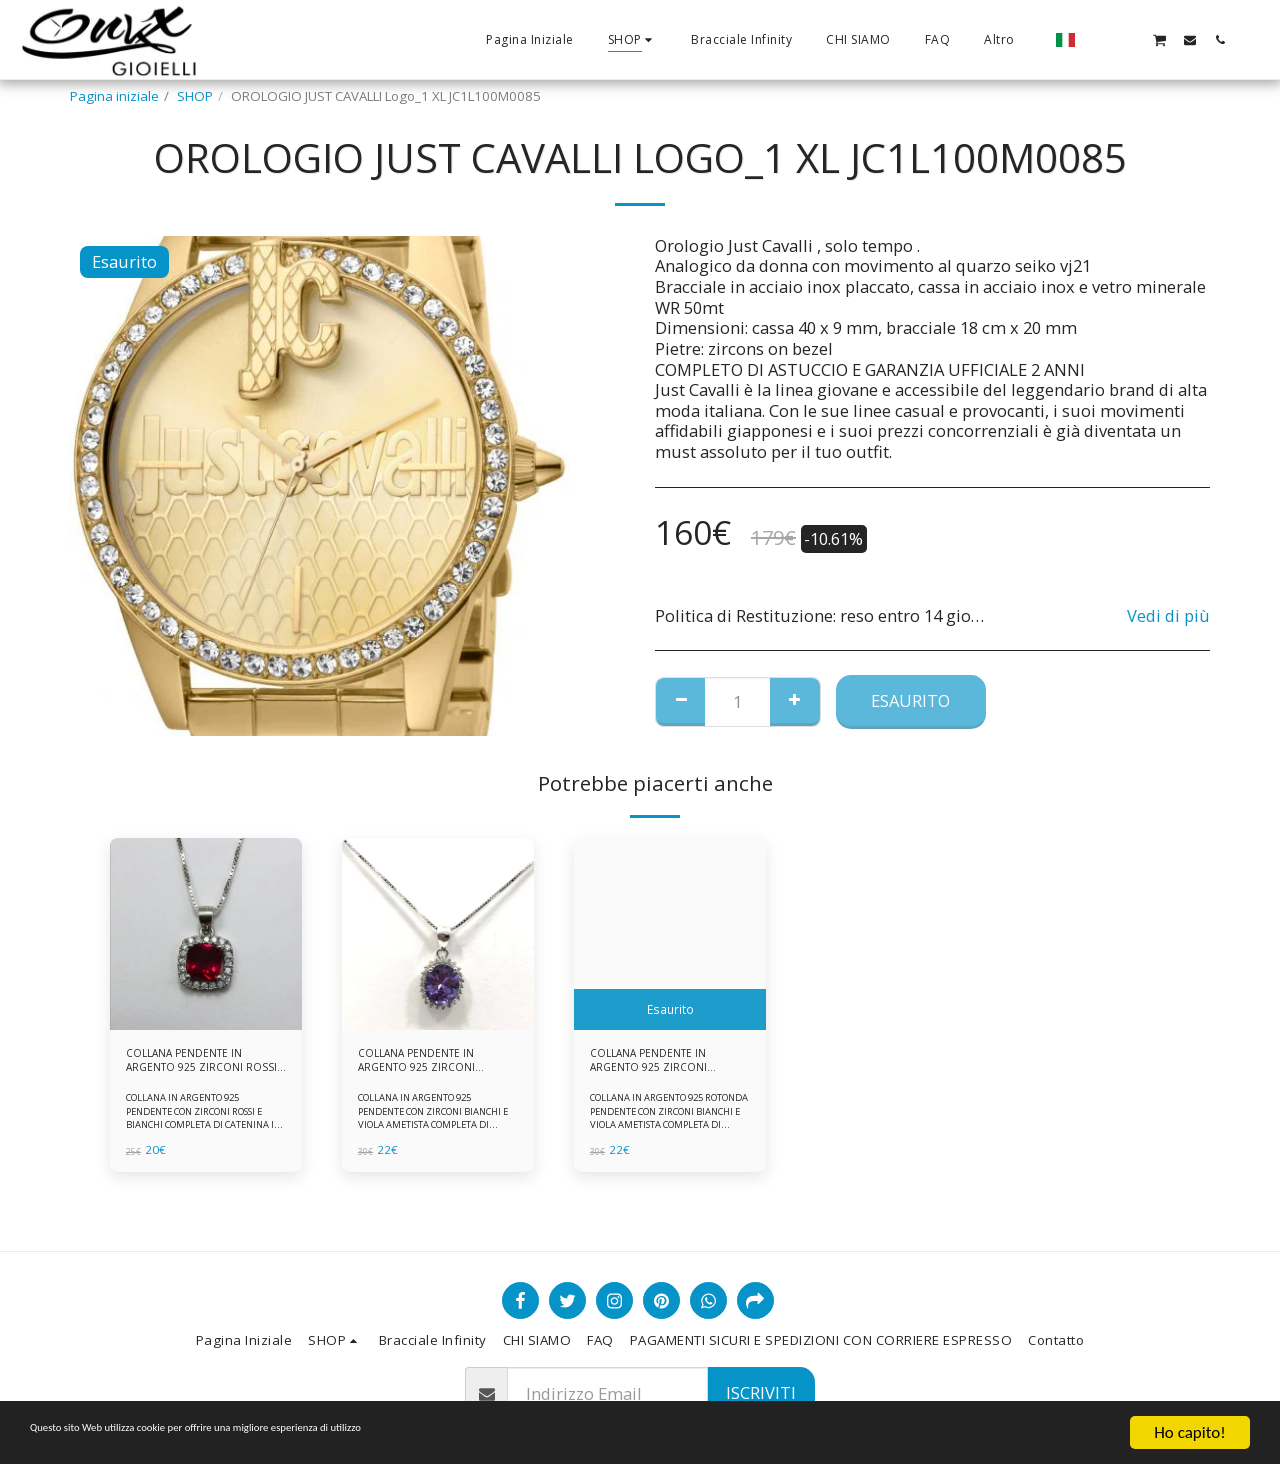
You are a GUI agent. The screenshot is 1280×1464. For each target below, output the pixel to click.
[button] (1099, 39)
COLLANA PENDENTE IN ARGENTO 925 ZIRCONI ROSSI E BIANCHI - (196, 1066)
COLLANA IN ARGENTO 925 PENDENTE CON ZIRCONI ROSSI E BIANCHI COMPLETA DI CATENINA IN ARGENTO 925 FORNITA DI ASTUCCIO (205, 1133)
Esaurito (910, 700)
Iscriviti (761, 1392)
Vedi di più (1168, 616)
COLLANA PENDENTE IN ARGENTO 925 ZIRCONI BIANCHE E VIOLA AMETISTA (428, 1066)
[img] (206, 934)
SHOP (195, 96)
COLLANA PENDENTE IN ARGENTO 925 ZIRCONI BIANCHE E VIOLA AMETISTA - (660, 1066)
